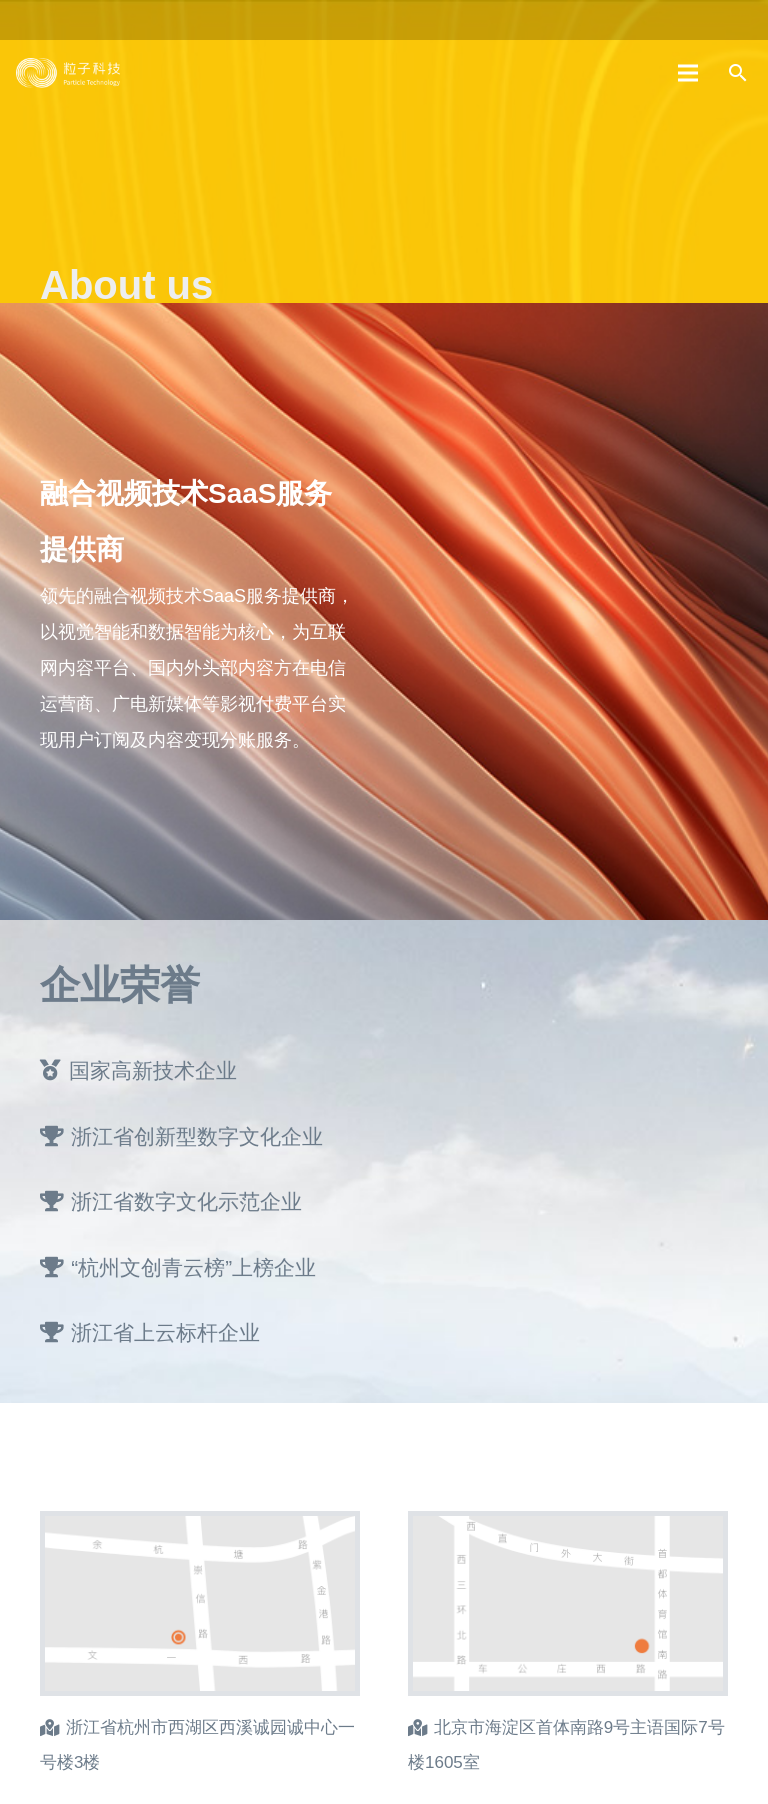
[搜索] (737, 73)
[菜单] (689, 73)
